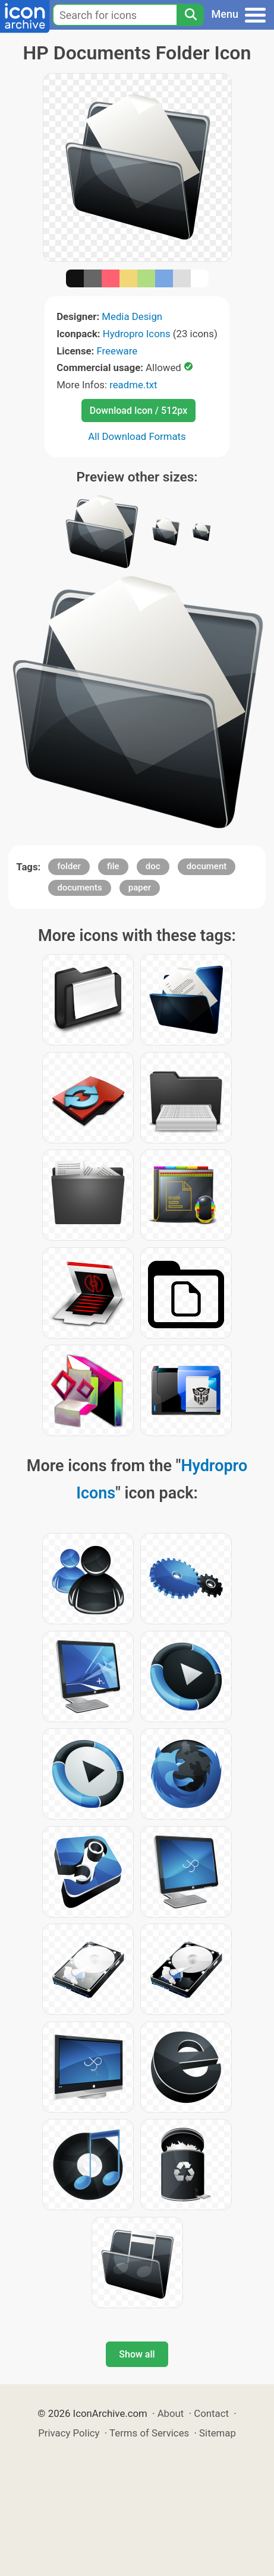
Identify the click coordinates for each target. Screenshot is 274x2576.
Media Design (132, 316)
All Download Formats (137, 436)
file (113, 866)
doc (153, 866)
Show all (137, 2354)
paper (139, 887)
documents (79, 887)
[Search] (190, 15)
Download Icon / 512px (138, 410)
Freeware (117, 351)
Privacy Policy (68, 2433)
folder (68, 866)
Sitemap (217, 2433)
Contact (211, 2413)
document (207, 866)
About (171, 2413)
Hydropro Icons (137, 334)
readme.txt (133, 385)
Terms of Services (149, 2433)
